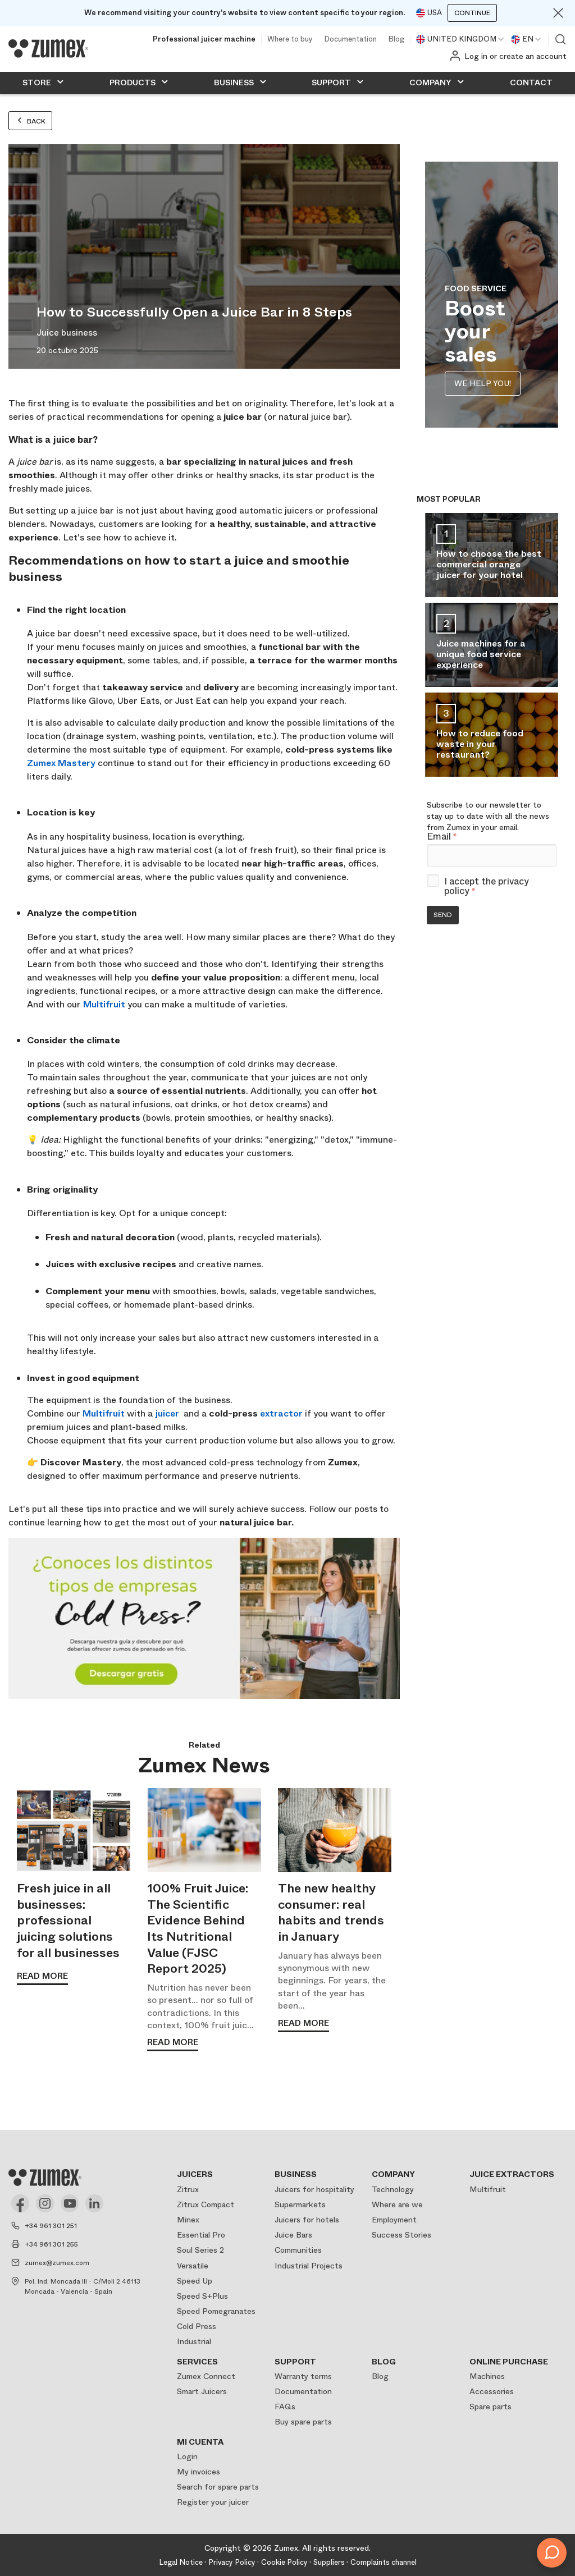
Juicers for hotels (307, 2219)
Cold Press (196, 2326)
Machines (487, 2376)
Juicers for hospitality (314, 2189)
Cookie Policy (284, 2562)
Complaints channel (383, 2562)
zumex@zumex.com (57, 2263)
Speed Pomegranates (216, 2311)
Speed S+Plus (202, 2296)
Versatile (192, 2265)
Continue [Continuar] (472, 13)
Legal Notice (181, 2562)
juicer (167, 1413)
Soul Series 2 (200, 2250)
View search (560, 39)
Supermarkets (300, 2204)
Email (442, 837)
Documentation (350, 39)
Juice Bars (293, 2234)
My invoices (198, 2471)
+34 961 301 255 (51, 2244)
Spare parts (490, 2406)
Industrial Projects (309, 2265)
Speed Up (194, 2280)
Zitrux (188, 2189)
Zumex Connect (206, 2376)
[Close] (558, 13)
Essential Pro (201, 2234)
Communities (298, 2250)
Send (442, 915)
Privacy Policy (231, 2562)
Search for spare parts (218, 2486)
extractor (281, 1413)
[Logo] (48, 48)
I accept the (486, 886)
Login (187, 2456)
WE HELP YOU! (482, 383)
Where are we (397, 2204)
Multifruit (104, 1004)
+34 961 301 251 (51, 2226)
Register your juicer (213, 2502)
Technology (393, 2189)
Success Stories (401, 2234)
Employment (394, 2219)
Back (30, 121)
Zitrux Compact (205, 2204)
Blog (396, 39)
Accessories (491, 2391)
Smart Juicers (202, 2391)
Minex (188, 2219)
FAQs (285, 2406)
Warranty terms (303, 2376)
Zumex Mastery (61, 763)
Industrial (194, 2341)
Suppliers (329, 2562)
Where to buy (290, 39)
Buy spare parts (303, 2421)
